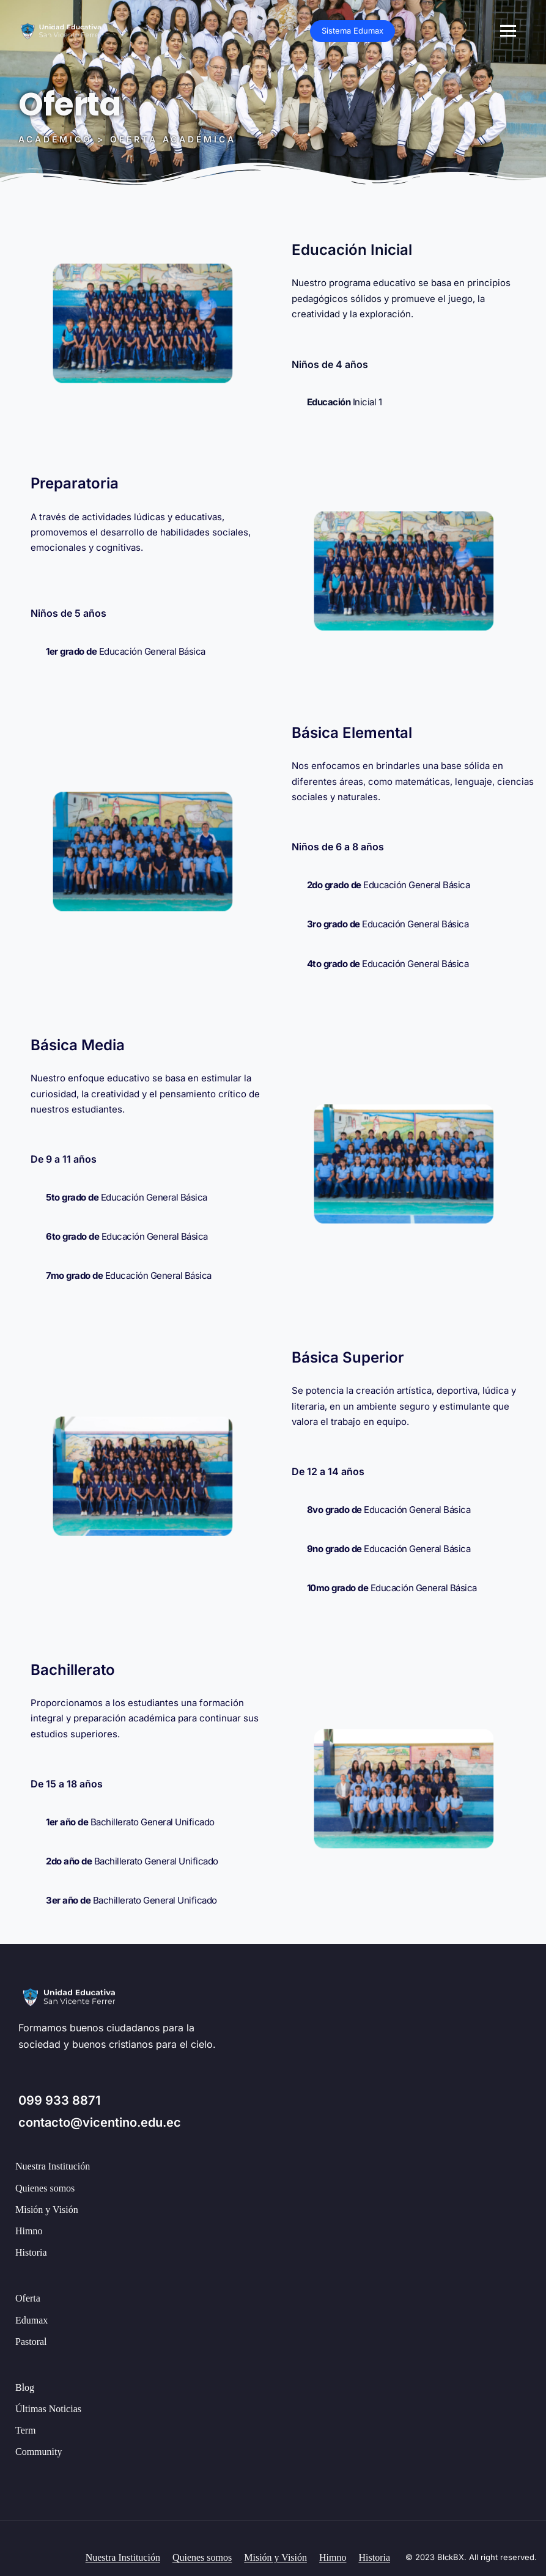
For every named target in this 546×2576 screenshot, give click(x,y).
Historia (31, 2252)
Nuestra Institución (52, 2166)
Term (25, 2430)
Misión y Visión (46, 2209)
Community (38, 2451)
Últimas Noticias (48, 2409)
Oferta (27, 2298)
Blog (24, 2387)
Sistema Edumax (485, 30)
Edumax (31, 2320)
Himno (28, 2231)
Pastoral (31, 2341)
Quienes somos (45, 2188)
